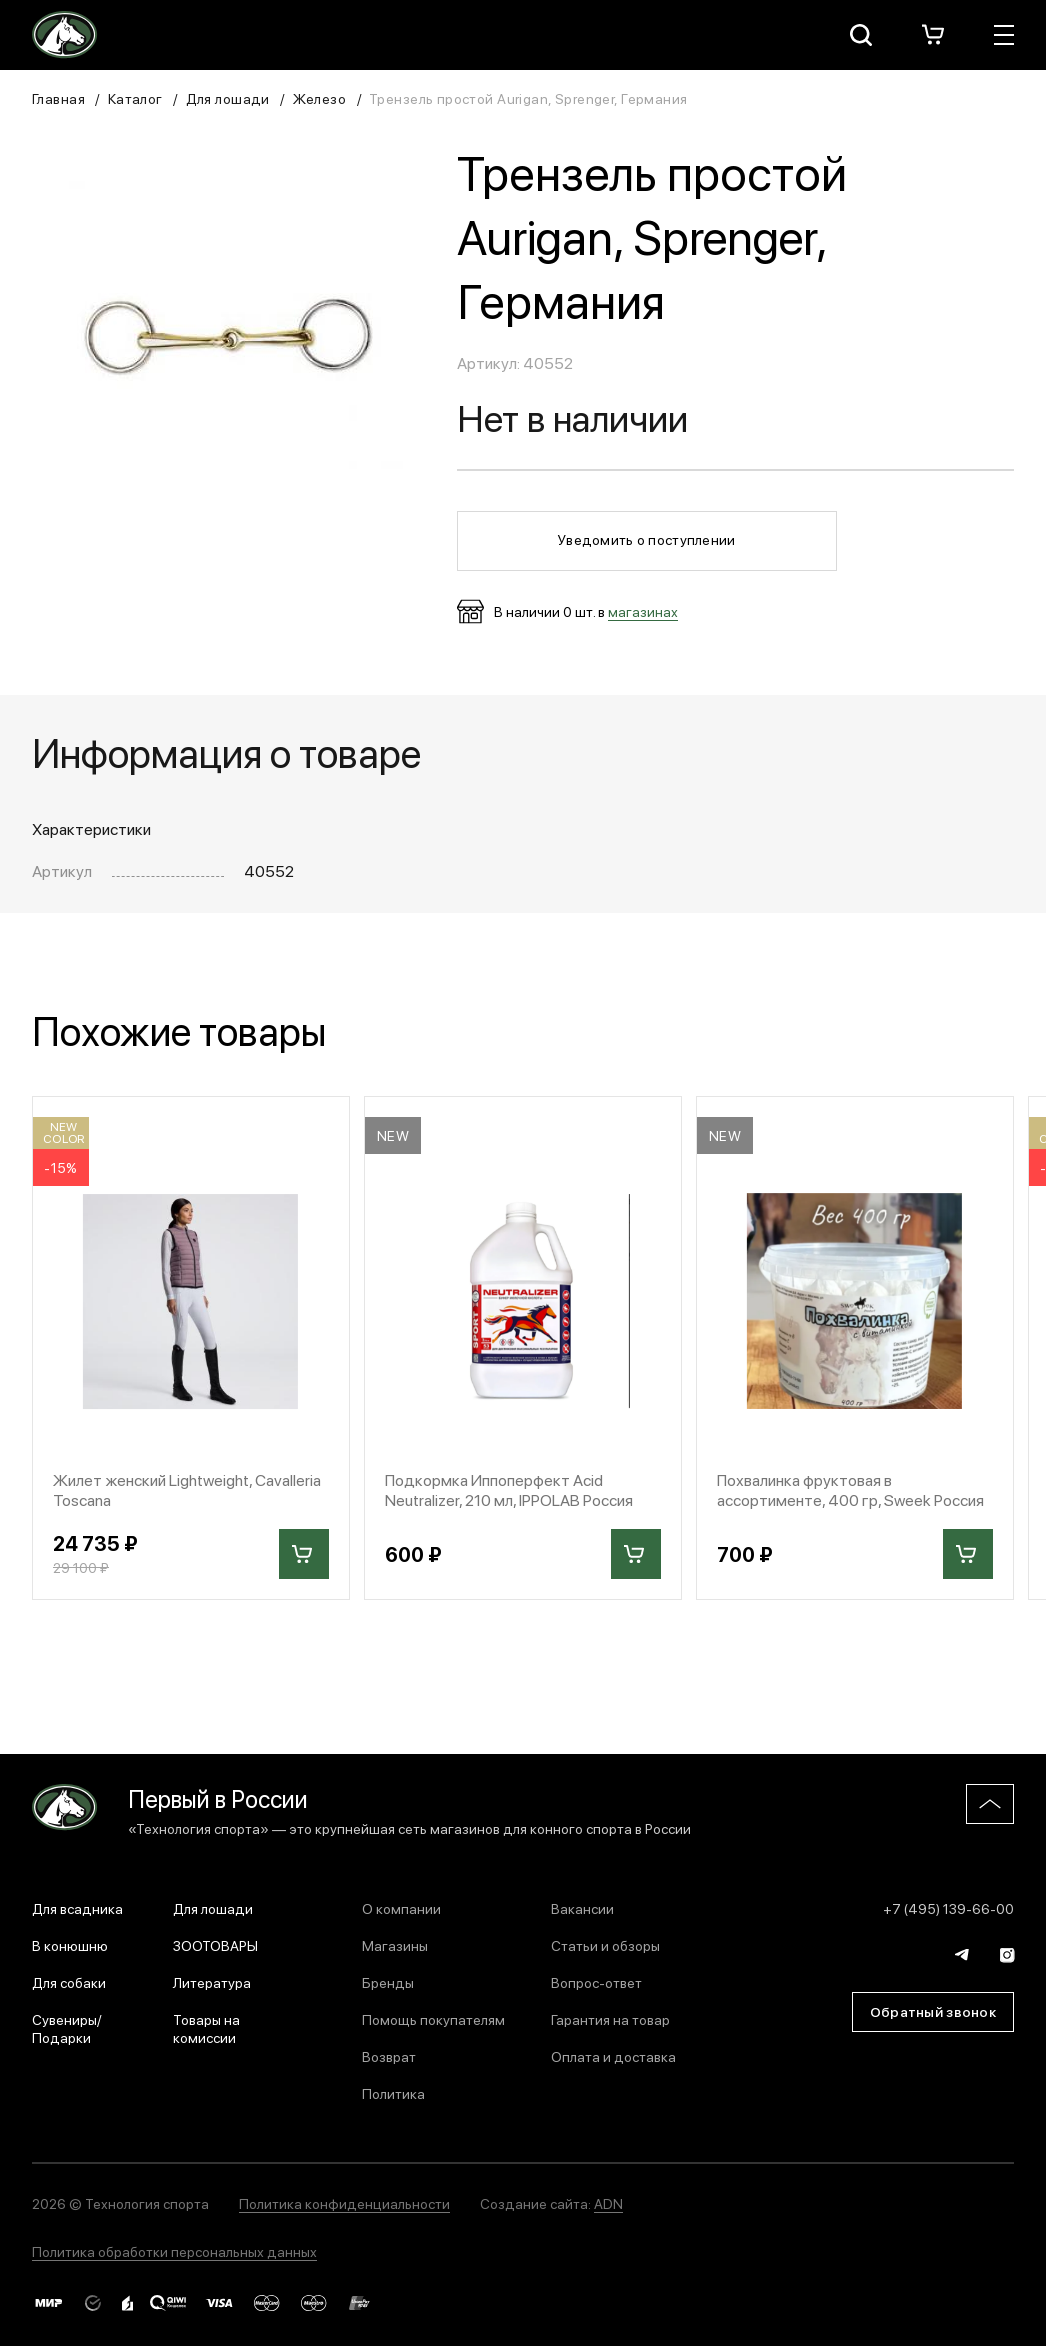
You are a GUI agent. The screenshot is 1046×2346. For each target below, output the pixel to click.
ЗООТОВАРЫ (215, 1945)
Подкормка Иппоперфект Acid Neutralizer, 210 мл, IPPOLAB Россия (509, 1489)
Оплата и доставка (613, 2056)
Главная (58, 98)
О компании (401, 1908)
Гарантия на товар (610, 2019)
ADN (608, 2203)
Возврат (389, 2056)
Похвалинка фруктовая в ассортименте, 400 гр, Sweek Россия (850, 1489)
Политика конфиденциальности (344, 2203)
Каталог (135, 98)
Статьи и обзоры (605, 1945)
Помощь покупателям (433, 2019)
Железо (320, 98)
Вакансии (582, 1908)
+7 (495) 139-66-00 (948, 1908)
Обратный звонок (933, 2011)
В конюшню (70, 1945)
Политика (393, 2093)
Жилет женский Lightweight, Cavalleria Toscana (187, 1489)
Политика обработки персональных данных (174, 2251)
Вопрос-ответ (596, 1982)
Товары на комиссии (206, 2028)
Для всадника (77, 1908)
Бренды (388, 1982)
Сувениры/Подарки (67, 2028)
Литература (212, 1982)
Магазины (395, 1945)
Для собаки (69, 1982)
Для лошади (228, 98)
